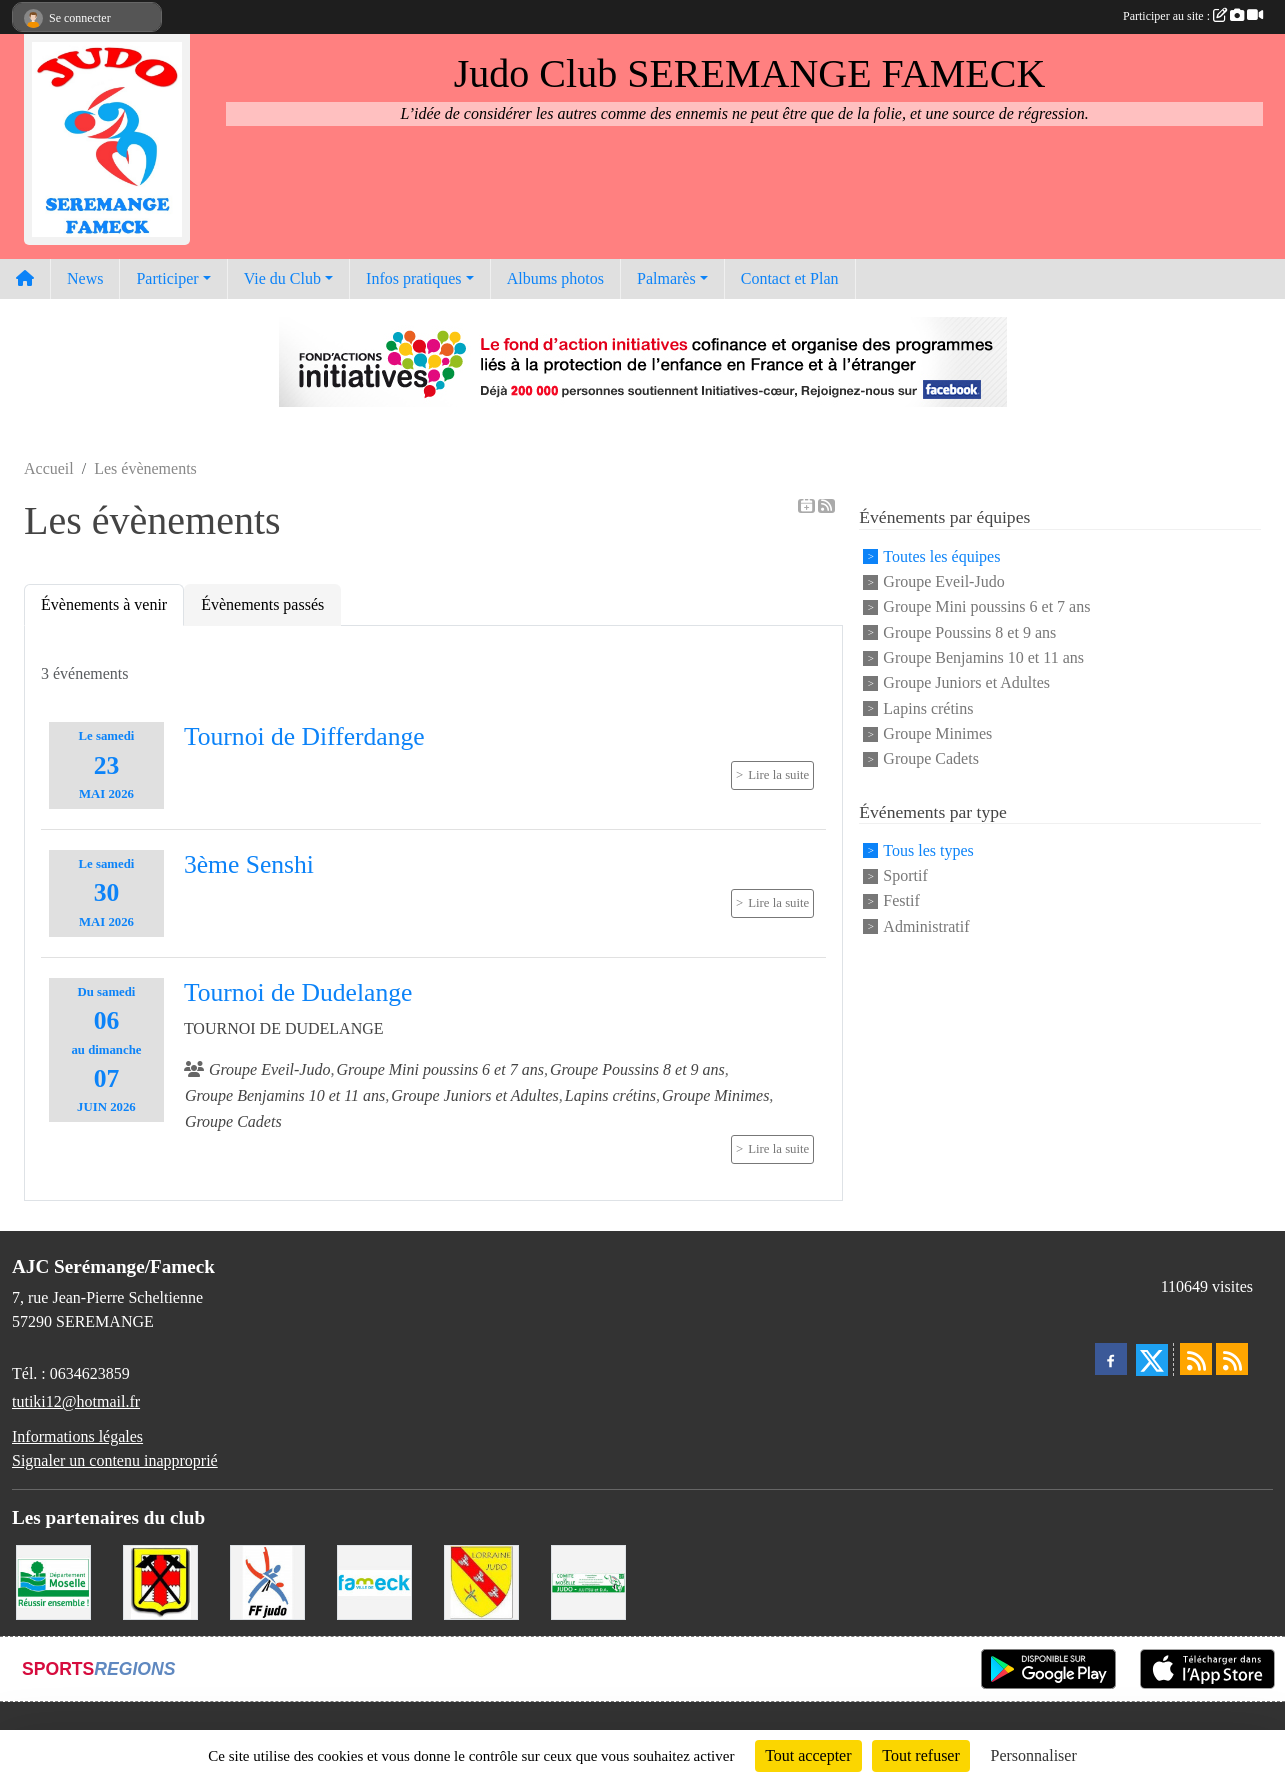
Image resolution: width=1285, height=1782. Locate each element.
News (85, 278)
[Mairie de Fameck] (374, 1580)
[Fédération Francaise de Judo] (267, 1580)
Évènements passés (262, 604)
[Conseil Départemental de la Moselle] (53, 1580)
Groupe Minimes (937, 733)
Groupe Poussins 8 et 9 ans (969, 632)
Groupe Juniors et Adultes (966, 683)
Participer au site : (1193, 16)
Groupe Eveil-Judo (943, 581)
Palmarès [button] (666, 278)
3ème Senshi (249, 864)
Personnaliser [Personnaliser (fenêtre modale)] (1034, 1755)
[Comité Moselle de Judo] (588, 1580)
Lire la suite (778, 775)
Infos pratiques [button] (414, 278)
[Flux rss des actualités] (1196, 1359)
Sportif (905, 875)
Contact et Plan (790, 278)
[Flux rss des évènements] (1232, 1359)
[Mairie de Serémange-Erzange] (160, 1580)
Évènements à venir (104, 604)
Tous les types (928, 850)
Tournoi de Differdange (304, 736)
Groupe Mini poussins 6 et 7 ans (986, 607)
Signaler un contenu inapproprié (115, 1460)
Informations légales (77, 1436)
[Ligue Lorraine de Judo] (481, 1580)
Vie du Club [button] (282, 278)
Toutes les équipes (941, 556)
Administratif (926, 926)
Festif (901, 901)
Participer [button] (167, 278)
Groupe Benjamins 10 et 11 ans (983, 657)
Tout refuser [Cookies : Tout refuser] (921, 1755)
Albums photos (555, 278)
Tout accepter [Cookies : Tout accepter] (808, 1755)
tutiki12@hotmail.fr (76, 1401)
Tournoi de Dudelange (298, 992)
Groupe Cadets (931, 759)
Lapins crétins (928, 708)
